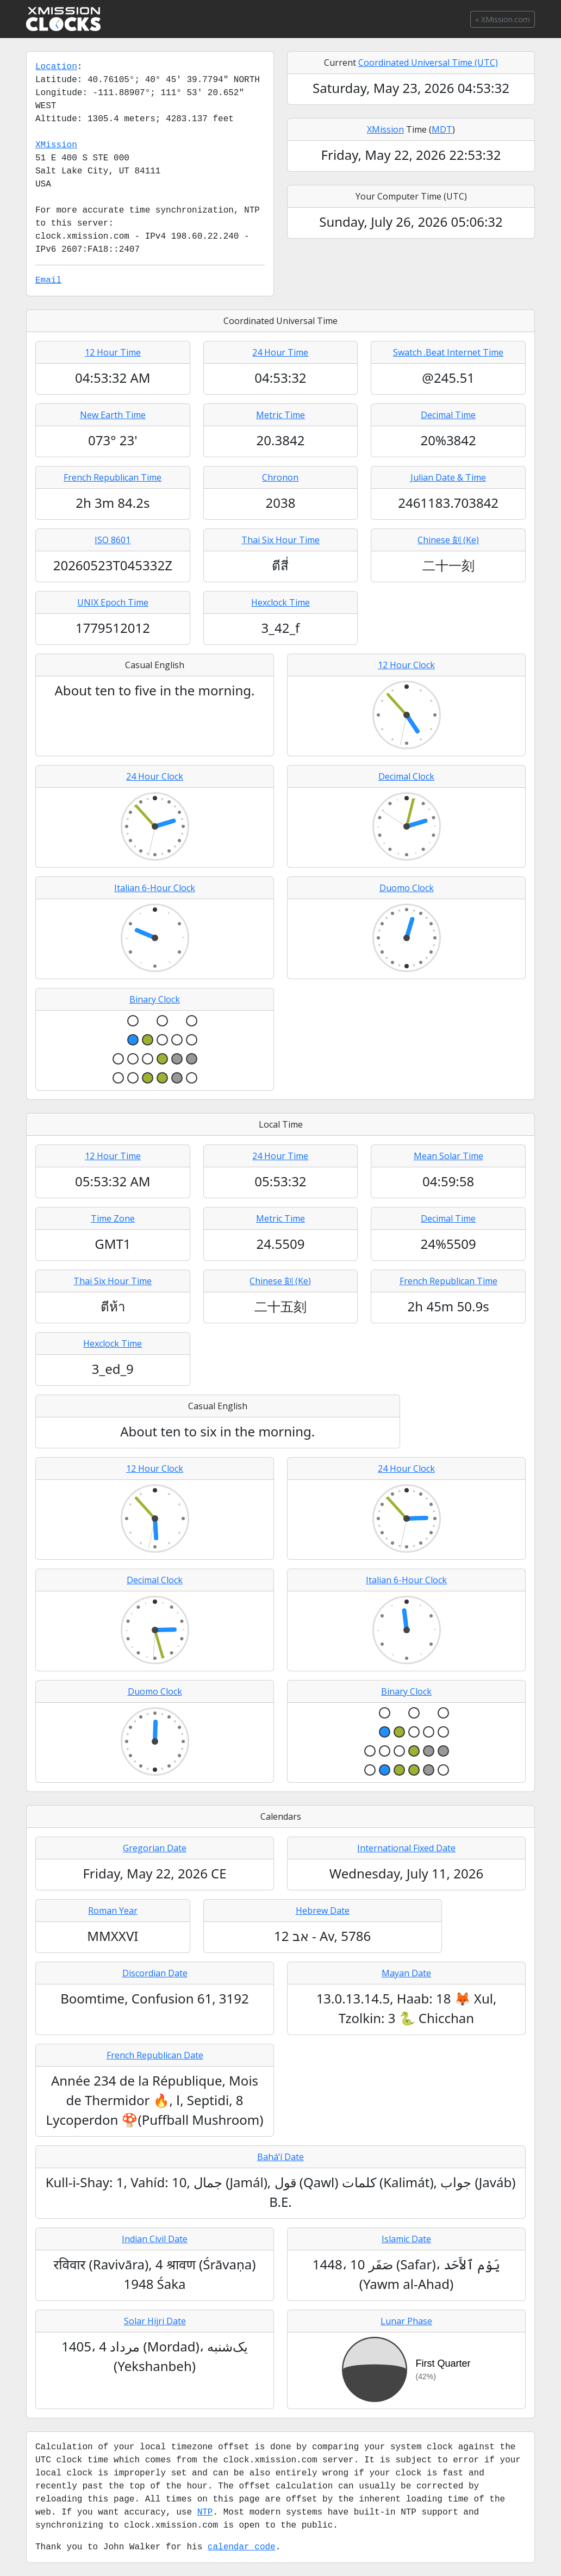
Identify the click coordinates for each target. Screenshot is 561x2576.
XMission (56, 145)
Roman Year (113, 1911)
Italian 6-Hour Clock (154, 888)
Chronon (280, 477)
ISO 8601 (112, 540)
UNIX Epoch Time (112, 602)
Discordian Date (155, 1973)
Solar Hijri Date (155, 2321)
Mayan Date (406, 1973)
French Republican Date (155, 2055)
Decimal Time (448, 415)
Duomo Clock (406, 888)
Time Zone (113, 1218)
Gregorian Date (154, 1848)
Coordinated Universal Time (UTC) (428, 63)
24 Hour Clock (154, 776)
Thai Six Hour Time (280, 540)
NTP (205, 2512)
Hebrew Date (323, 1911)
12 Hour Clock (406, 665)
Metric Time (280, 415)
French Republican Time (112, 477)
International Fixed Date (406, 1848)
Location (56, 67)
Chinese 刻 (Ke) (448, 540)
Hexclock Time (280, 602)
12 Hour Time (113, 352)
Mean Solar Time (448, 1156)
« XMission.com (502, 19)
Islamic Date (406, 2239)
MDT (442, 129)
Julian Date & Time (448, 477)
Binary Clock (154, 999)
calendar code (242, 2547)
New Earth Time (113, 415)
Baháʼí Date (280, 2157)
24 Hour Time (280, 352)
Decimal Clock (406, 776)
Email (48, 281)
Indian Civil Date (155, 2239)
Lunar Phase (406, 2321)
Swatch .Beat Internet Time (448, 352)
